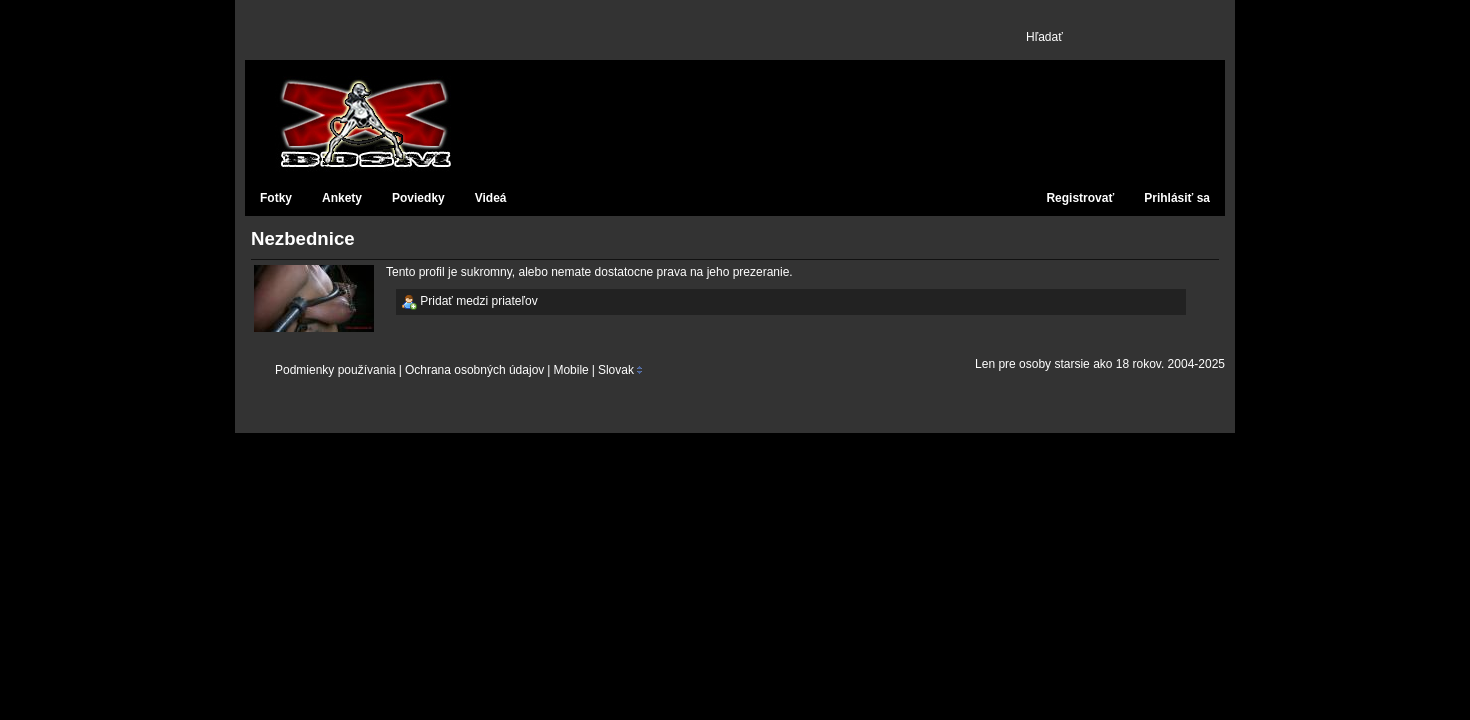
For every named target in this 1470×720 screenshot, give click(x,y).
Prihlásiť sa (1177, 198)
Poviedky (418, 198)
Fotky (276, 198)
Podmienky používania (335, 370)
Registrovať (1080, 198)
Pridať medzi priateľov (469, 302)
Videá (491, 198)
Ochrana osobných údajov (474, 370)
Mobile (570, 370)
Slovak (615, 370)
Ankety (342, 198)
